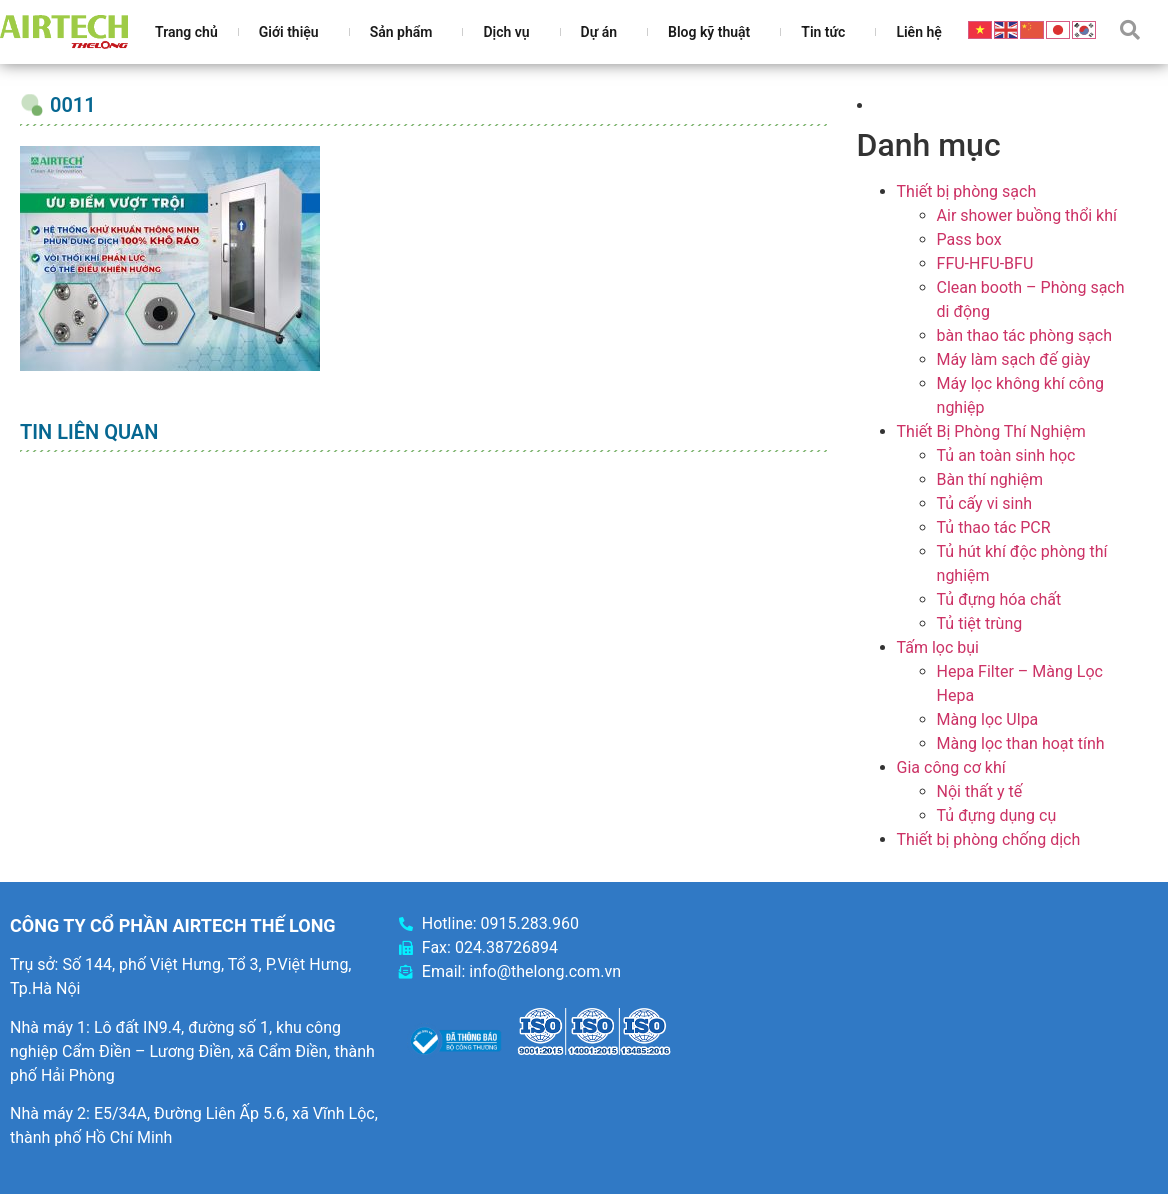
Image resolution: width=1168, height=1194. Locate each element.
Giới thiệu (294, 32)
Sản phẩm (406, 32)
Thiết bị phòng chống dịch (989, 839)
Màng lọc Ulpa (988, 719)
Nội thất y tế (980, 791)
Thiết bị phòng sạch (967, 191)
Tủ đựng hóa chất (999, 599)
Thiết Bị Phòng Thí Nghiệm (991, 431)
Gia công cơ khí (951, 767)
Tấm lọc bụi (938, 647)
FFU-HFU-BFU (985, 263)
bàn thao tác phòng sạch (1024, 335)
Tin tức (828, 32)
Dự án (604, 32)
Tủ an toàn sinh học (1006, 455)
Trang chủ (186, 32)
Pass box (969, 239)
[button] (1130, 30)
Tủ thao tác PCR (994, 527)
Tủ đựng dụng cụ (997, 815)
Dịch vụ (511, 32)
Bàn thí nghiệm (990, 479)
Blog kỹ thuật (714, 32)
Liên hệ (918, 32)
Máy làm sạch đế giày (1014, 359)
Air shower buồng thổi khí (1027, 215)
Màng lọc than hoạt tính (1021, 743)
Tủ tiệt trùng (980, 623)
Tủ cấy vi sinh (985, 503)
